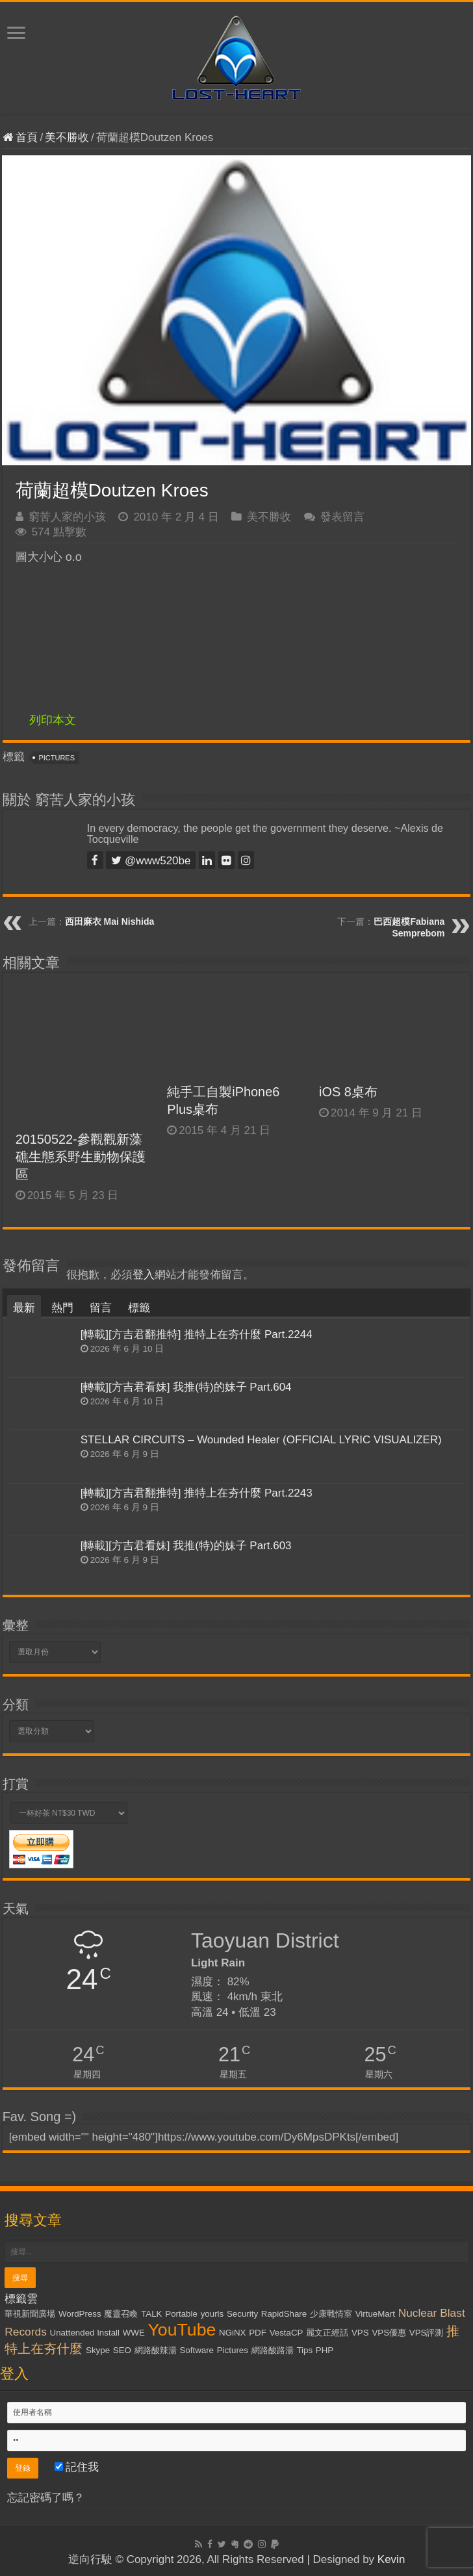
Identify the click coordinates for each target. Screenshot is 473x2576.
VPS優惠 (389, 2333)
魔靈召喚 (121, 2314)
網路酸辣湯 (155, 2350)
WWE (134, 2333)
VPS (360, 2333)
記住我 (77, 2467)
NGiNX (232, 2333)
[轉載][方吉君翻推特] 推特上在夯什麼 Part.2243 (197, 1493)
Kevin (391, 2559)
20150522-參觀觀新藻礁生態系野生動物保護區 (81, 1156)
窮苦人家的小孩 (67, 517)
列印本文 (52, 720)
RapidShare (284, 2314)
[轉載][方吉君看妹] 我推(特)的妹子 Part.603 (186, 1545)
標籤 (139, 1308)
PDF (257, 2333)
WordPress (79, 2314)
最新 (24, 1308)
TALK (151, 2314)
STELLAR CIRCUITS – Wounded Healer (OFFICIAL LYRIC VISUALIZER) (261, 1440)
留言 (101, 1308)
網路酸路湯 (272, 2350)
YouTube (182, 2329)
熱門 (62, 1308)
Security (242, 2314)
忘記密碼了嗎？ (45, 2498)
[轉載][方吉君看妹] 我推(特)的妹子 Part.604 (186, 1387)
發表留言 (342, 517)
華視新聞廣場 (30, 2314)
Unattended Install (85, 2333)
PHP (324, 2350)
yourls (212, 2314)
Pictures (56, 758)
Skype (98, 2350)
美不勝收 (67, 137)
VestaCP (286, 2333)
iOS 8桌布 (348, 1092)
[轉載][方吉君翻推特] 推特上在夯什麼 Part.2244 (197, 1334)
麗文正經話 (327, 2333)
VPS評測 (426, 2333)
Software (196, 2350)
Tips (304, 2350)
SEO (122, 2350)
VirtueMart (375, 2314)
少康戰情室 (331, 2314)
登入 (144, 1275)
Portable (181, 2314)
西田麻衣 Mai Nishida (110, 921)
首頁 (20, 137)
